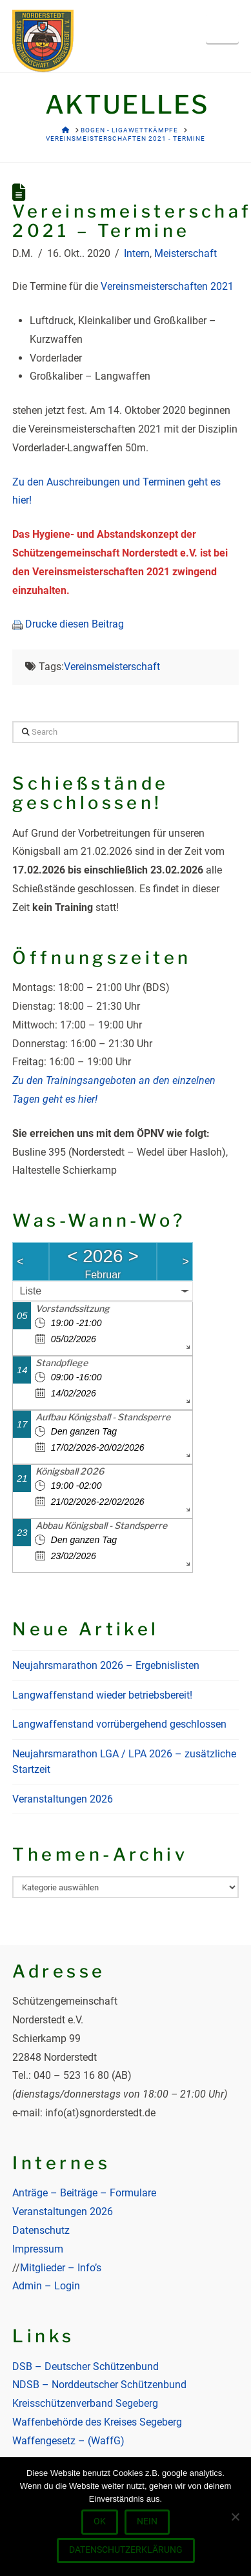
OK (100, 2521)
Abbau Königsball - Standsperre (101, 1525)
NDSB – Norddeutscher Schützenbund (99, 2384)
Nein (147, 2521)
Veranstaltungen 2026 (62, 1799)
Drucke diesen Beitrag (74, 624)
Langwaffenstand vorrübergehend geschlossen (119, 1724)
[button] (222, 28)
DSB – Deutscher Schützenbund (85, 2366)
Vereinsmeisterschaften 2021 (167, 286)
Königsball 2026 (69, 1471)
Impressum (37, 2249)
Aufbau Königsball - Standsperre (102, 1416)
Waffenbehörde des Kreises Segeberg (97, 2422)
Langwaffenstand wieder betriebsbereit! (102, 1695)
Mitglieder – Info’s (60, 2268)
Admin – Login (46, 2286)
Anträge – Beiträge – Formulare (84, 2193)
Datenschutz (41, 2230)
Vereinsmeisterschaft (112, 666)
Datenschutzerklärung (126, 2549)
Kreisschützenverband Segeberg (85, 2403)
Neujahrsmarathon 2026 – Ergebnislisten (105, 1665)
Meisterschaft (185, 253)
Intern (137, 253)
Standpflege (61, 1362)
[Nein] (234, 2516)
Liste (30, 1290)
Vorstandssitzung (72, 1308)
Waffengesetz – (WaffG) (68, 2441)
